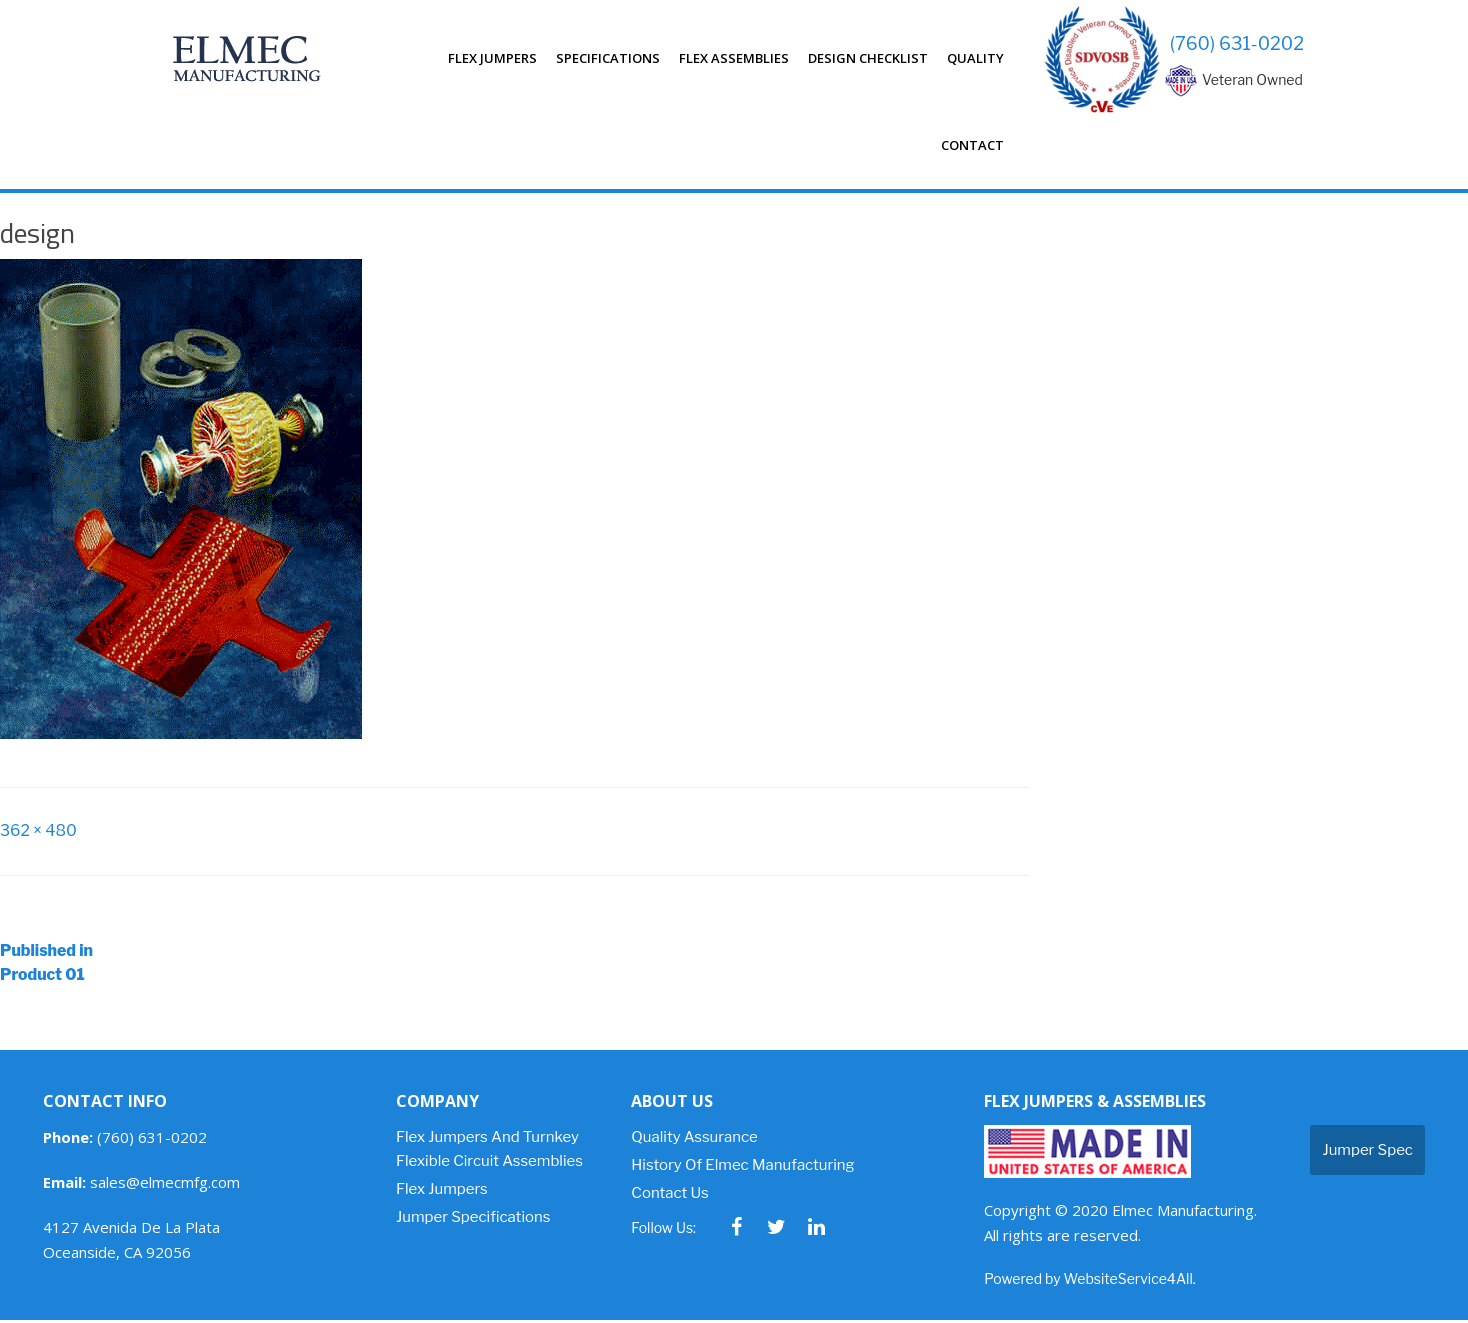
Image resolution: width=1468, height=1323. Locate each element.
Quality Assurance (694, 1140)
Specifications (608, 58)
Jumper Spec (1367, 1153)
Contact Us (669, 1196)
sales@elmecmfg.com (141, 1185)
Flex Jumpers (492, 58)
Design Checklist (868, 58)
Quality (975, 58)
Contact (972, 145)
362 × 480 (39, 831)
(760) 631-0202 (1237, 43)
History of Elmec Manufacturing (742, 1168)
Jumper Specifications (473, 1220)
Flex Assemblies (734, 58)
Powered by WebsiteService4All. (1089, 1281)
